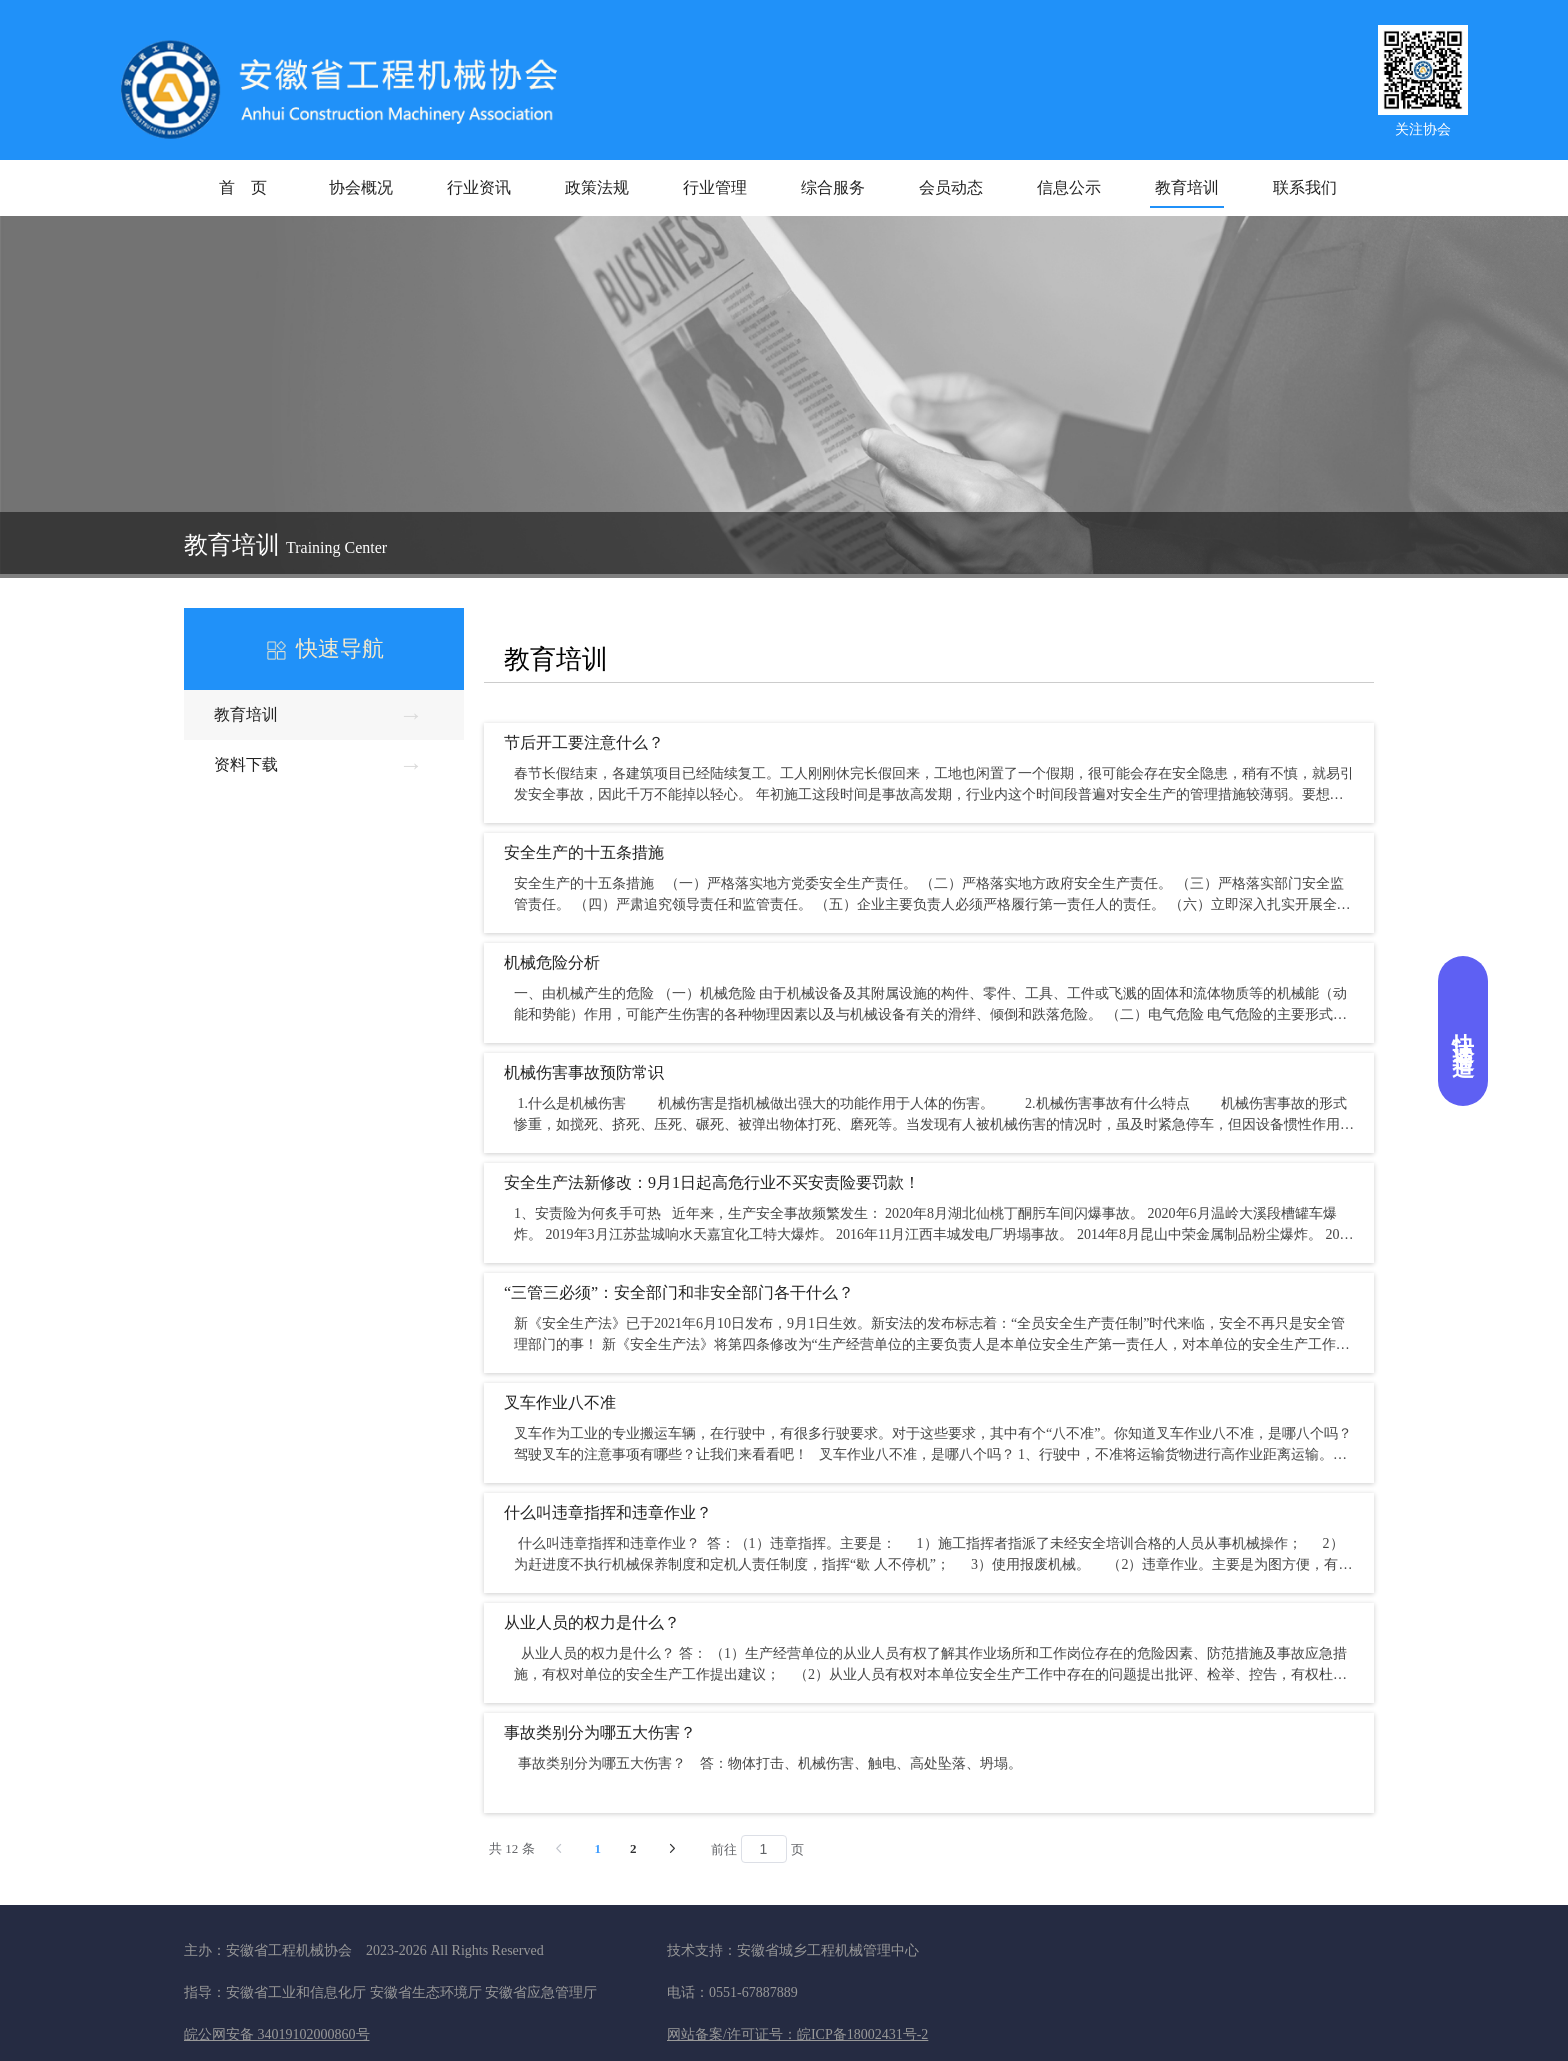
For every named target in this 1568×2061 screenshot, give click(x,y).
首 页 (243, 187)
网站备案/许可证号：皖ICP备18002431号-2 (797, 2034)
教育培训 (1187, 187)
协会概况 (361, 187)
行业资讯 (479, 187)
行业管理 (715, 187)
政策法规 (597, 187)
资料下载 (319, 759)
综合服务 (833, 187)
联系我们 (1305, 187)
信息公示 (1069, 187)
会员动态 (951, 187)
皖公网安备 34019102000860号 (277, 2034)
